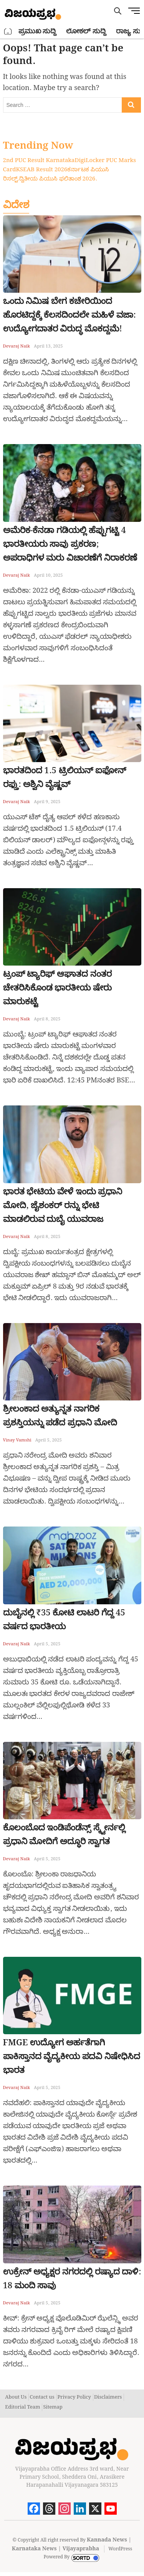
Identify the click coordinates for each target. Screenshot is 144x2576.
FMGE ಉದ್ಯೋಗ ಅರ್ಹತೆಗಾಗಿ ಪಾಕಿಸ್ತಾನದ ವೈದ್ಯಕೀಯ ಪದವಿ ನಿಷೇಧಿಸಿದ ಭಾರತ (71, 2056)
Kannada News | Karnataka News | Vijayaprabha (71, 2544)
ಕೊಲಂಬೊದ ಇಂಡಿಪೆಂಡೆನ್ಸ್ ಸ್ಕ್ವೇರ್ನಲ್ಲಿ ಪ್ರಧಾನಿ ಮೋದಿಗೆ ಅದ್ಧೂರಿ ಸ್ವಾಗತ (64, 1834)
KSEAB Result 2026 (41, 169)
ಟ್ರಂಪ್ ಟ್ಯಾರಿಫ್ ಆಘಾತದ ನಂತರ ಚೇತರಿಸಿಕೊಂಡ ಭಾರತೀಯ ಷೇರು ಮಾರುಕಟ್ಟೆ (57, 987)
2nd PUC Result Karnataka (39, 160)
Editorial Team (22, 2407)
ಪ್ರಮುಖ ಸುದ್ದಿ (37, 31)
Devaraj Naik (16, 346)
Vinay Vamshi (17, 1440)
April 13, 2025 (48, 346)
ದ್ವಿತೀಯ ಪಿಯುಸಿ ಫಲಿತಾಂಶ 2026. (58, 179)
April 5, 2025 (48, 1440)
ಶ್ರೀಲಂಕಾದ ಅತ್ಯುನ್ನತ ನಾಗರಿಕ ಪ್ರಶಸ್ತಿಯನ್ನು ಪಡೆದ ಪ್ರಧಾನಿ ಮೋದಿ (60, 1416)
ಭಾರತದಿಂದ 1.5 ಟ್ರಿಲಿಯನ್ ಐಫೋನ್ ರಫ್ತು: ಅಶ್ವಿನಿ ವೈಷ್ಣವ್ (65, 777)
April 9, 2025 (47, 802)
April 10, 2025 (48, 575)
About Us (15, 2397)
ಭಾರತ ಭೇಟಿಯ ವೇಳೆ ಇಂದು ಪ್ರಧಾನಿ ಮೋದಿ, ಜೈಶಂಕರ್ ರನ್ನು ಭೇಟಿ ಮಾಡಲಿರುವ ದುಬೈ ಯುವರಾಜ (62, 1205)
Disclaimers (108, 2397)
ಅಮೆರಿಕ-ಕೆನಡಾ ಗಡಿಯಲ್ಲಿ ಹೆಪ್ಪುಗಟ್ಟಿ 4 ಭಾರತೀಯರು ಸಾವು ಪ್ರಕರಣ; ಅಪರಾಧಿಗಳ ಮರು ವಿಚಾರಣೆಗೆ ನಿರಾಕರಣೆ (70, 544)
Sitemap (52, 2407)
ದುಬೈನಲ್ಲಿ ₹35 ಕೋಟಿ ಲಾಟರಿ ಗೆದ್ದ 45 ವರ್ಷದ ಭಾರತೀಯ (64, 1619)
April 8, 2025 (47, 1019)
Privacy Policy (74, 2397)
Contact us (42, 2397)
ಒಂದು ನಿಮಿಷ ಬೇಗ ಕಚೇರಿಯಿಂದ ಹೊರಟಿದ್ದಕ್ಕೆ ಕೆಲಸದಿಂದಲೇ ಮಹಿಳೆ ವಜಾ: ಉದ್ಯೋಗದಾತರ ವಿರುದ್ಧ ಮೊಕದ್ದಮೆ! (69, 315)
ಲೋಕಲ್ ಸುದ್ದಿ (86, 31)
